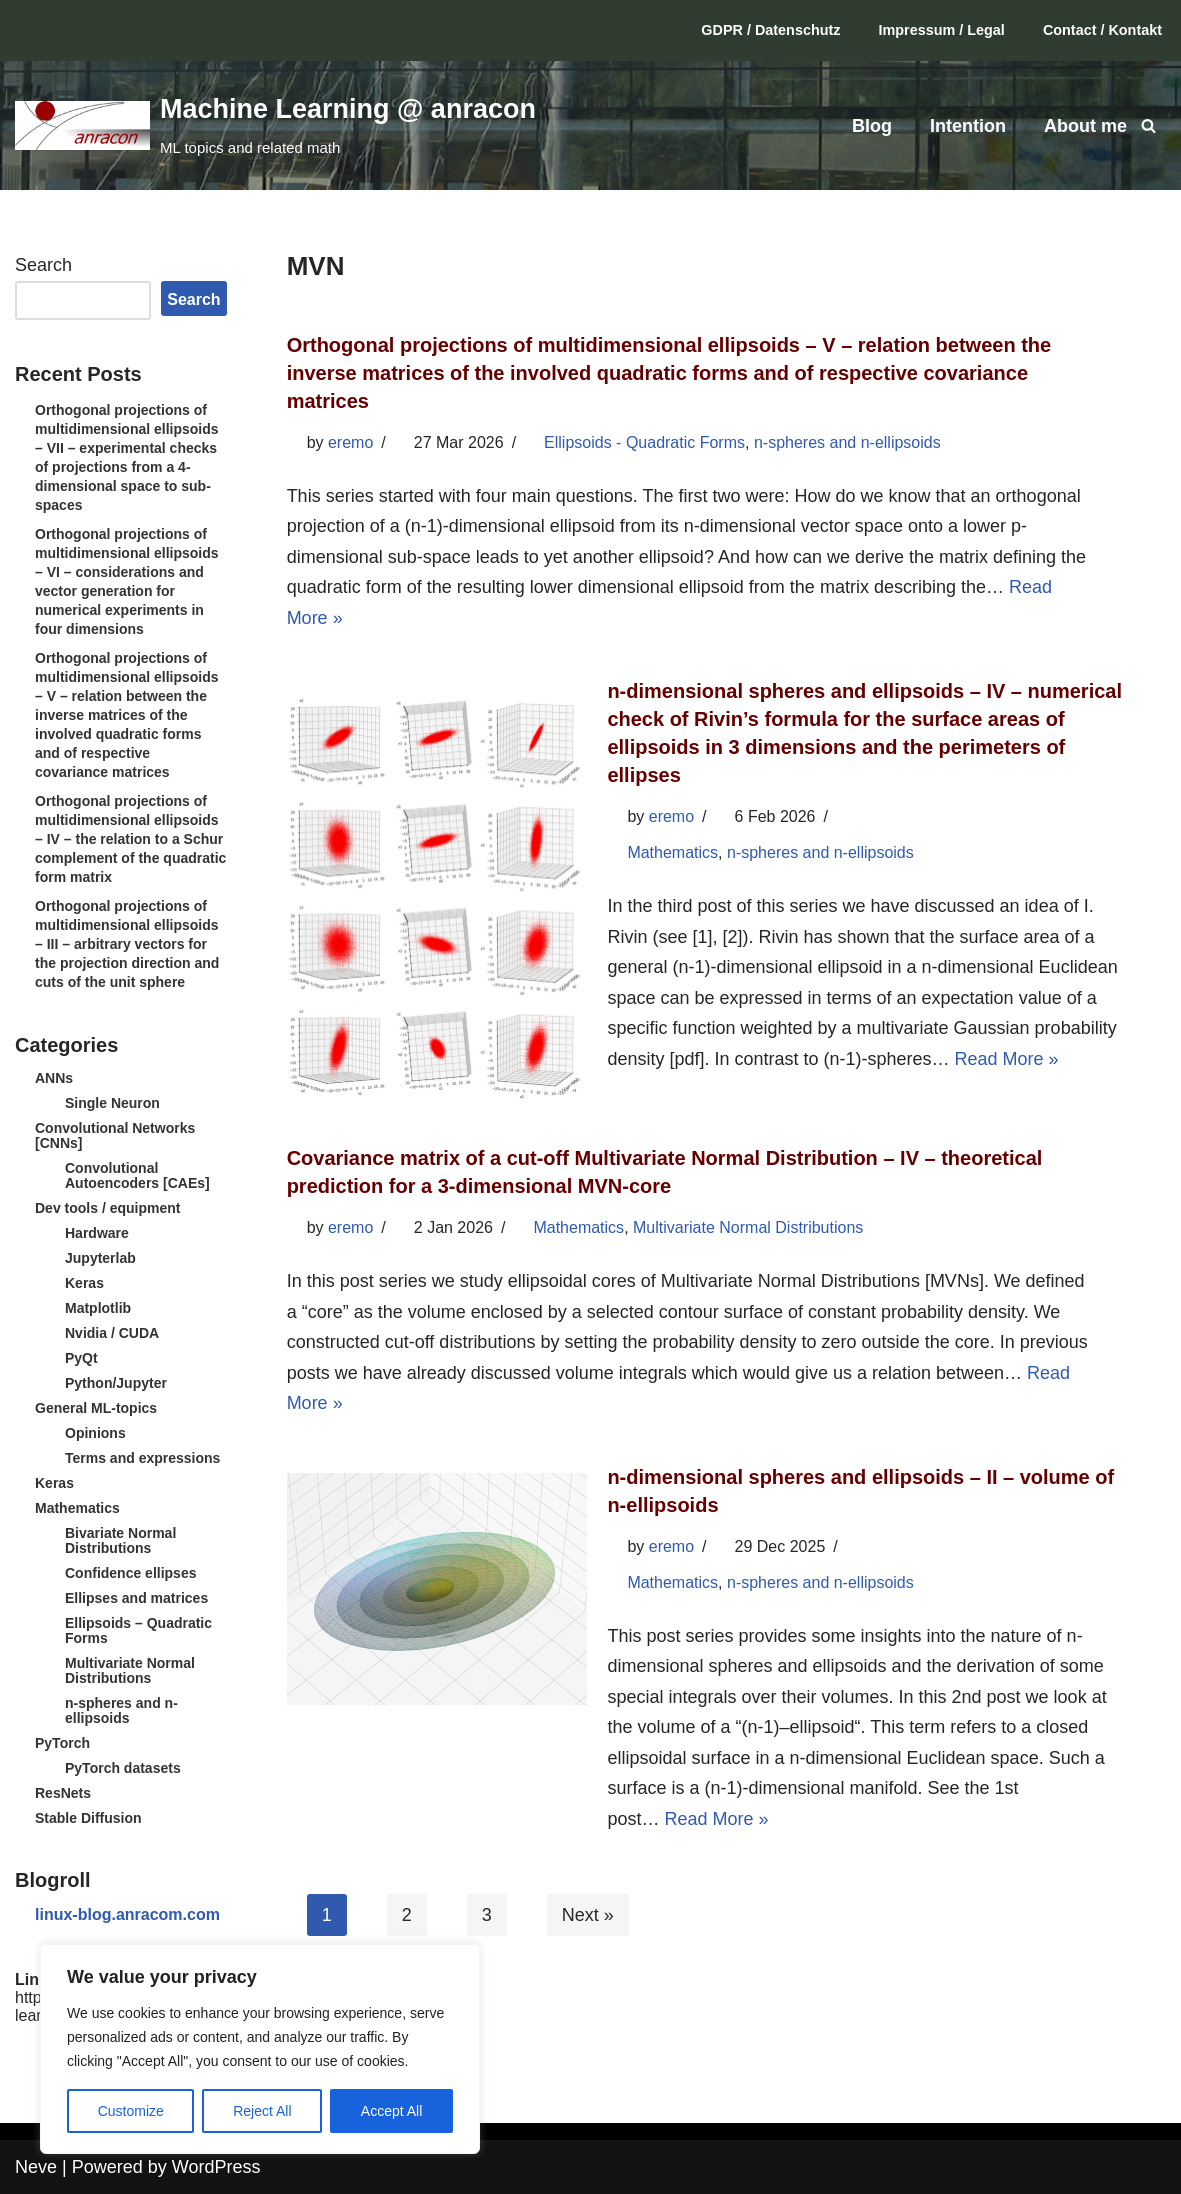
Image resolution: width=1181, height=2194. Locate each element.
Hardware (97, 1233)
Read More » (1007, 1060)
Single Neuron (112, 1103)
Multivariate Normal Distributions (130, 1670)
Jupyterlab (100, 1258)
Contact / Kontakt (1102, 30)
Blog (872, 126)
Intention (968, 126)
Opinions (95, 1433)
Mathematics (77, 1508)
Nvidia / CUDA (112, 1333)
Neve (36, 2167)
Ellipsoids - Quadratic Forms (644, 442)
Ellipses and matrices (136, 1598)
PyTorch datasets (123, 1768)
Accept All (391, 2111)
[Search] (1148, 125)
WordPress (216, 2167)
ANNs (54, 1078)
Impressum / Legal (942, 30)
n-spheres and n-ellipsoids (121, 1710)
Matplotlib (98, 1308)
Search (43, 265)
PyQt (81, 1358)
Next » (588, 1917)
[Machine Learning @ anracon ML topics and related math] (275, 125)
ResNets (63, 1793)
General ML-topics (96, 1408)
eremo (350, 442)
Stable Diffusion (88, 1818)
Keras (84, 1283)
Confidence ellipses (130, 1573)
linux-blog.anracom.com (127, 1914)
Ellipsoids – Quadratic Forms (138, 1630)
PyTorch (62, 1743)
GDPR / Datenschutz (770, 30)
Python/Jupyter (116, 1383)
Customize (131, 2111)
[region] (260, 2049)
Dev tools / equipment (107, 1208)
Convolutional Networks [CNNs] (115, 1135)
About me (1085, 126)
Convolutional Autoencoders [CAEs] (137, 1175)
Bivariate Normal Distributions (120, 1540)
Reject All (262, 2111)
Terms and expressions (142, 1458)
